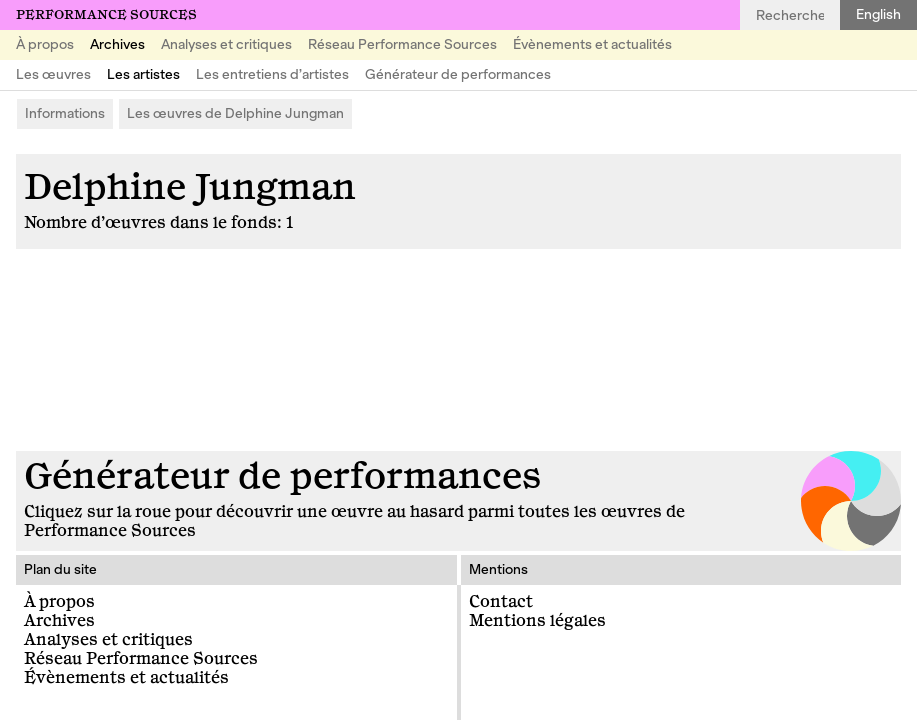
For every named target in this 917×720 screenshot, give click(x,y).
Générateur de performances (458, 74)
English (878, 14)
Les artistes (143, 74)
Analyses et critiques (226, 44)
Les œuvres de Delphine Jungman (235, 113)
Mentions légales (537, 621)
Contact (501, 602)
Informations (65, 113)
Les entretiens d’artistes (272, 74)
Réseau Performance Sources (402, 44)
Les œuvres (53, 74)
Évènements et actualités (592, 44)
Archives (117, 44)
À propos (45, 44)
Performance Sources (106, 15)
